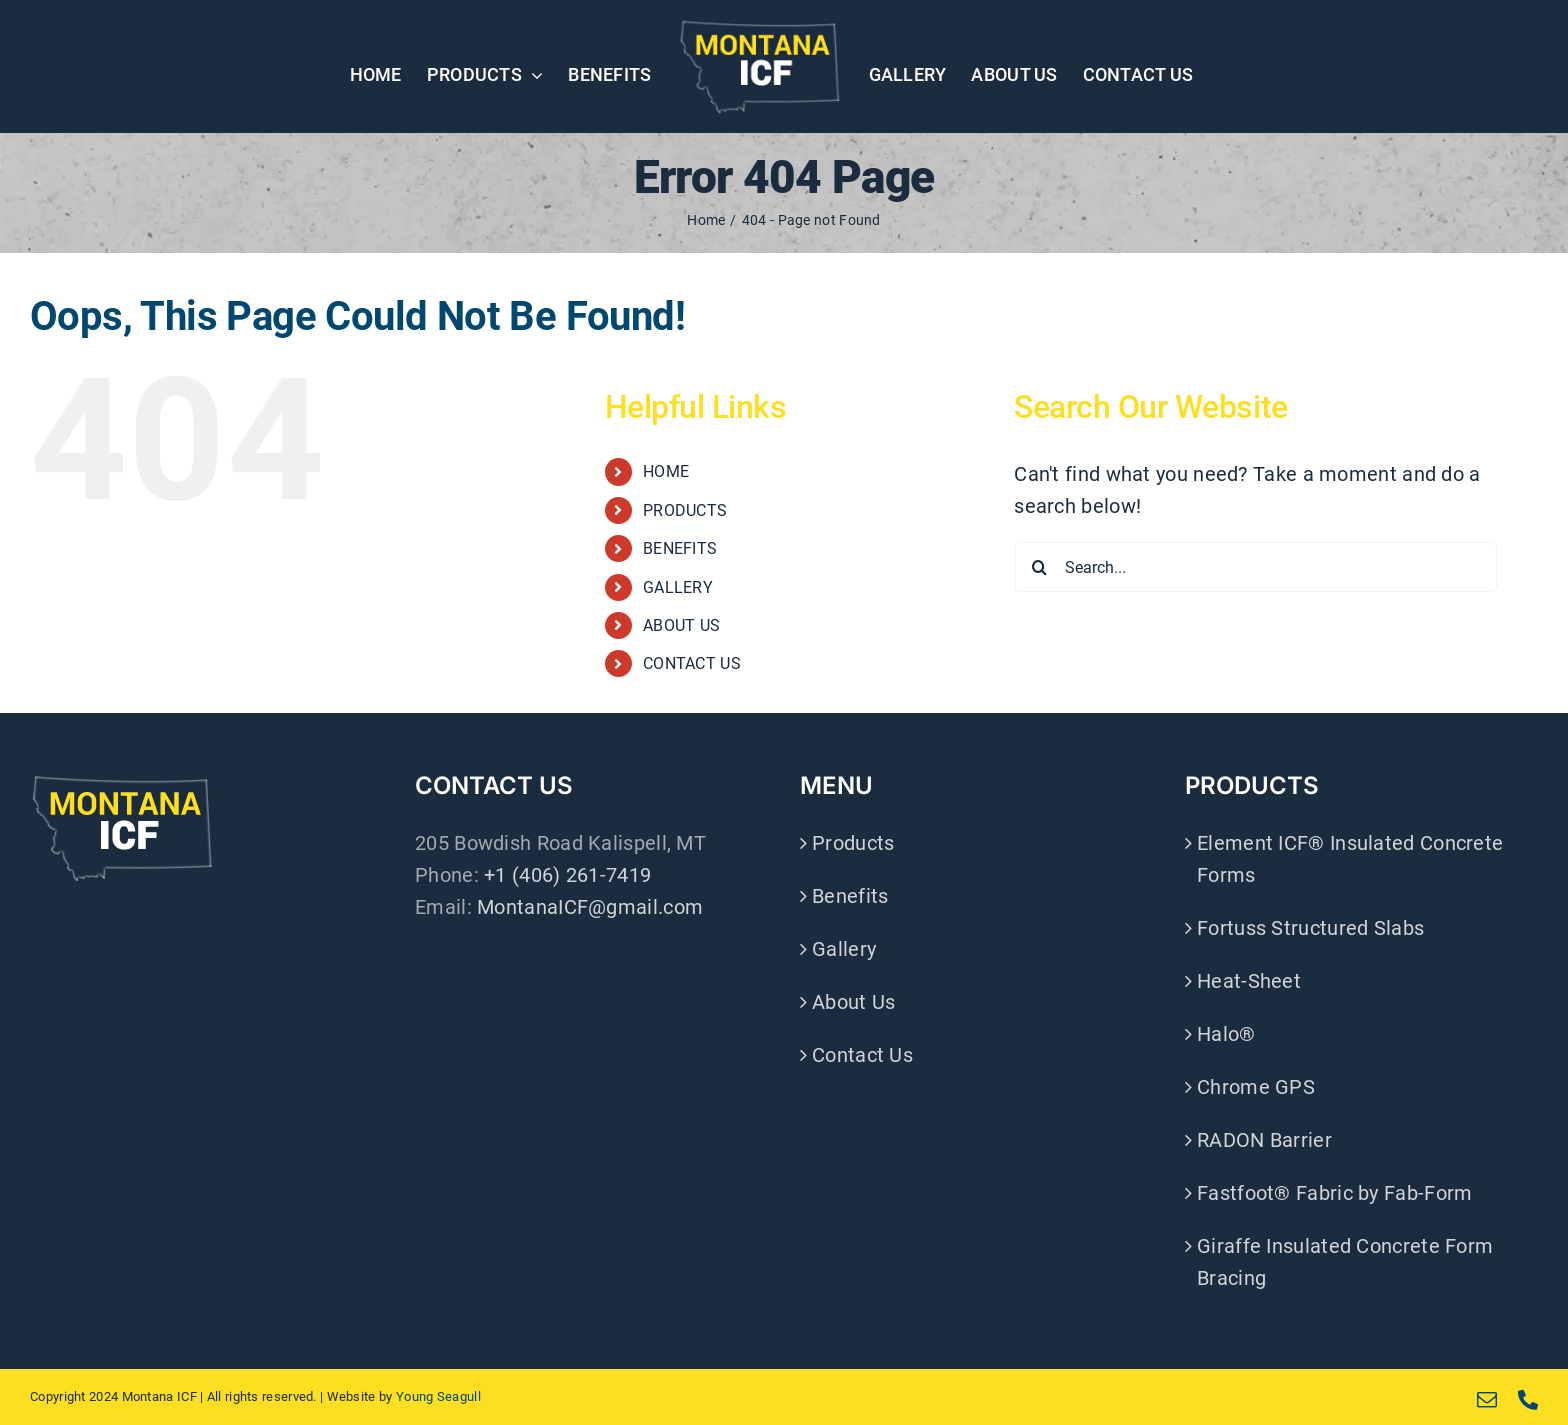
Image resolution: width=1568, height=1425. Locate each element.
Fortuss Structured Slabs (1310, 928)
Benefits (850, 896)
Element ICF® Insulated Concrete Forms (1350, 859)
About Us (853, 1002)
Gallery (844, 949)
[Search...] (1255, 567)
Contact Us (862, 1055)
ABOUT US (681, 625)
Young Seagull (438, 1396)
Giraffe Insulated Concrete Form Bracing (1345, 1262)
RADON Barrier (1264, 1140)
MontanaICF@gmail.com (590, 907)
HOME (666, 471)
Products (853, 843)
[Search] (1039, 567)
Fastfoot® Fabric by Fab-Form (1334, 1193)
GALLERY (678, 587)
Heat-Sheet (1249, 981)
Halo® (1226, 1034)
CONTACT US (692, 663)
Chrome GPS (1256, 1087)
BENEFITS (680, 548)
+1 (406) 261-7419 (567, 875)
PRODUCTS (685, 510)
